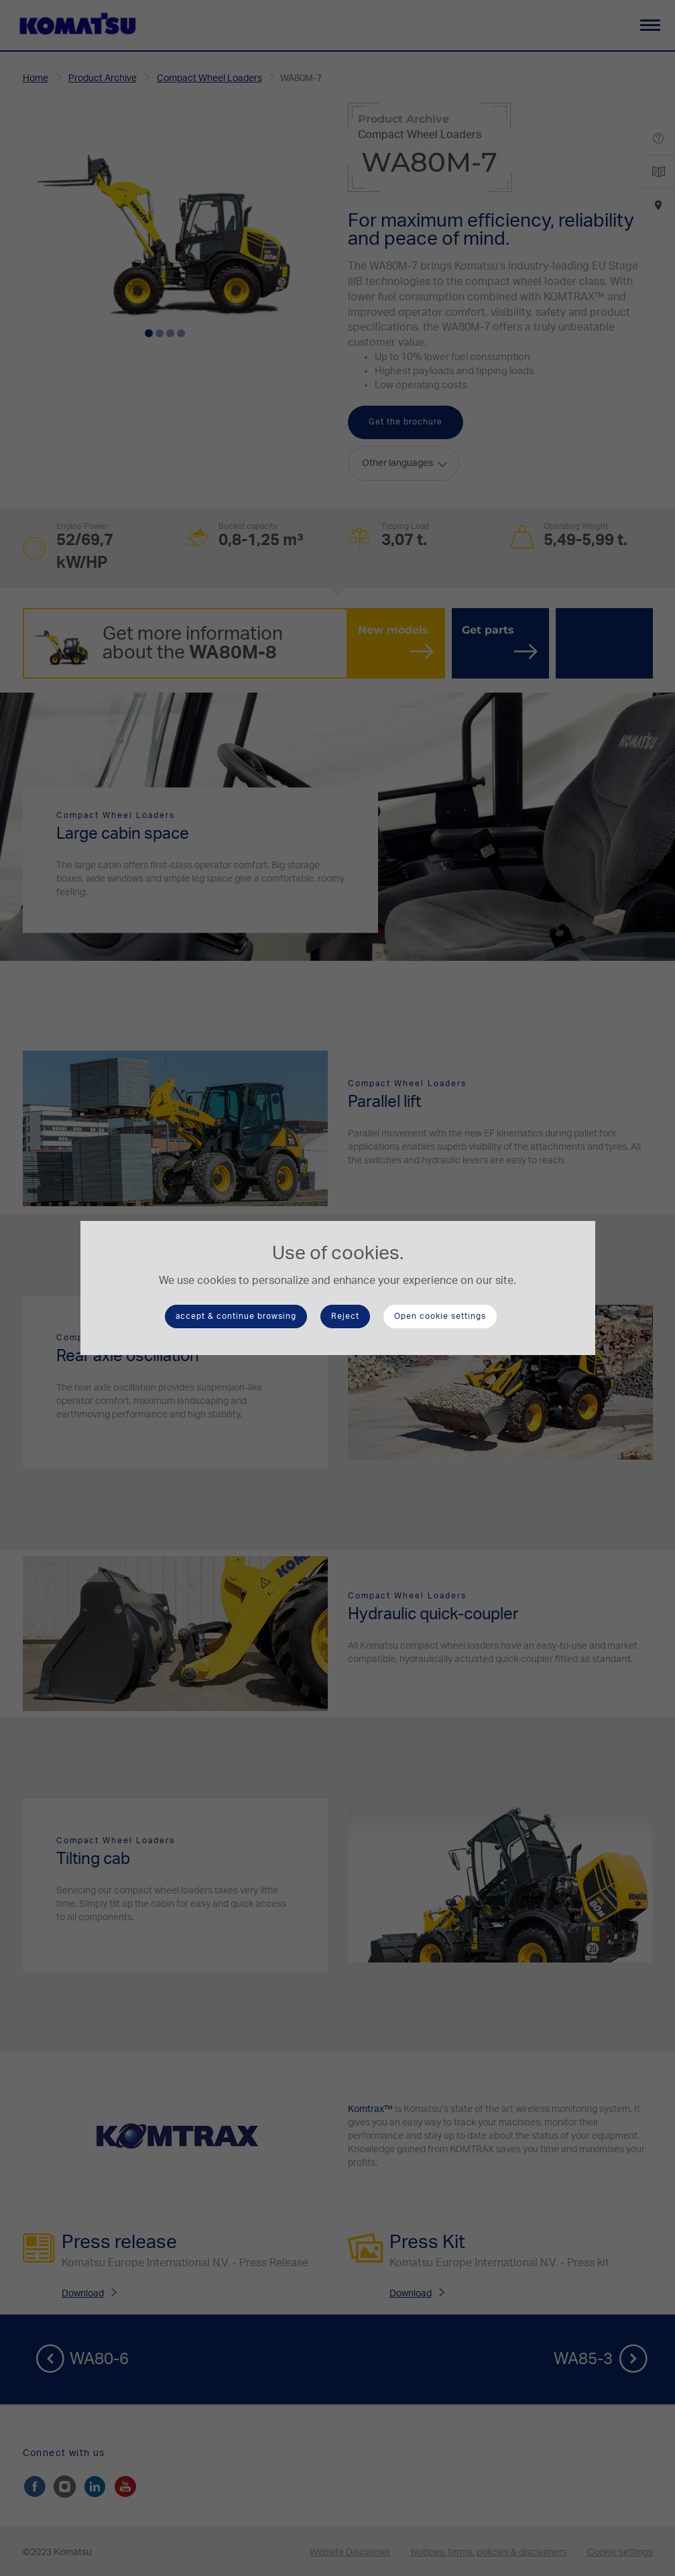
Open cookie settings (440, 1316)
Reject (345, 1316)
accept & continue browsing (236, 1316)
